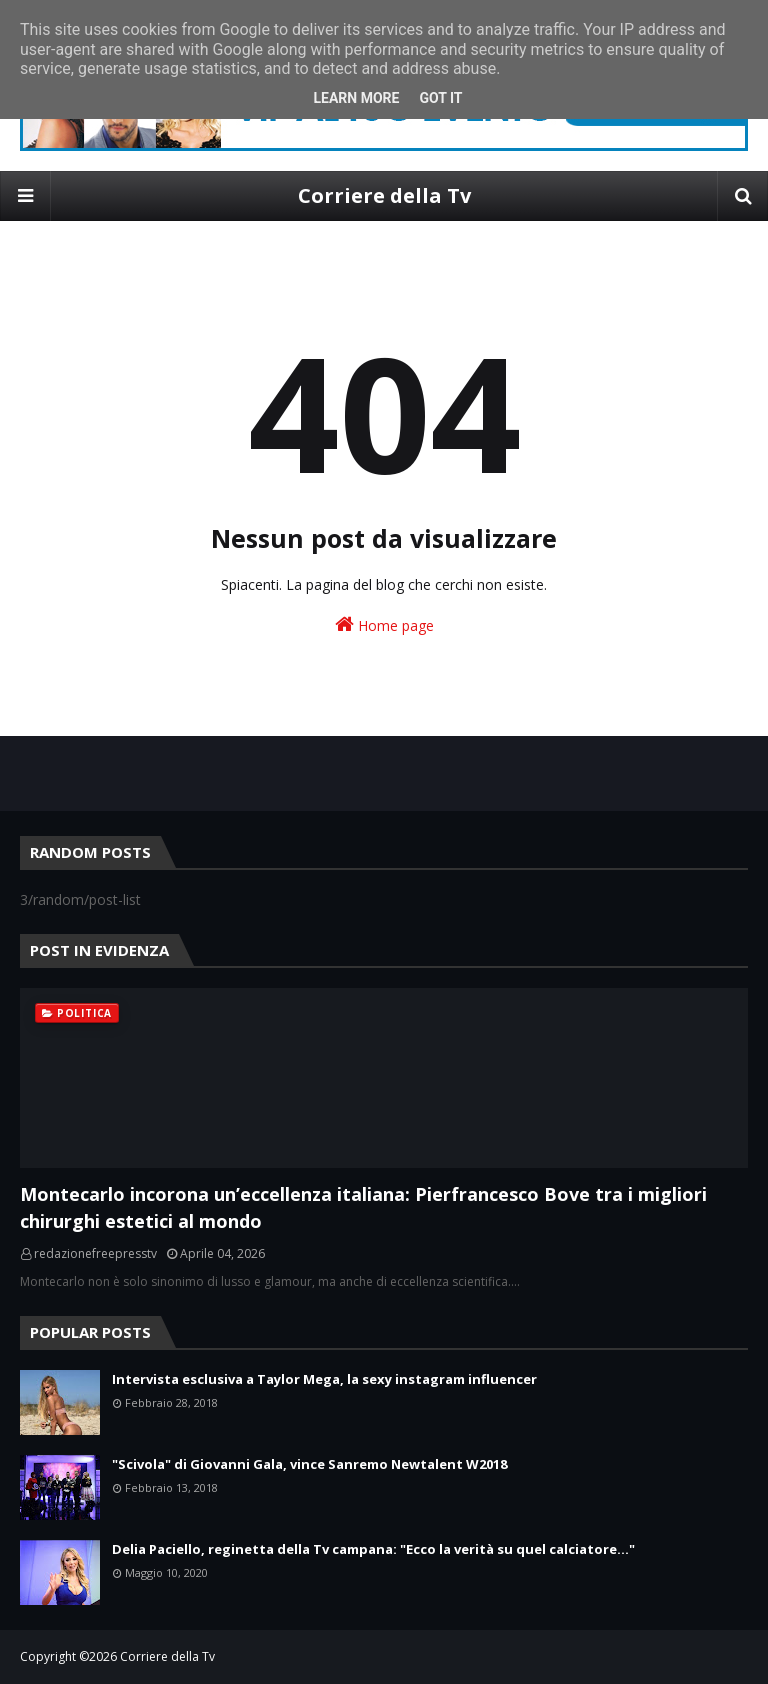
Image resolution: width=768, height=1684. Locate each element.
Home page (384, 624)
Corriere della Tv (384, 195)
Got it (440, 98)
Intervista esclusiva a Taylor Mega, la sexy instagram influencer (324, 1379)
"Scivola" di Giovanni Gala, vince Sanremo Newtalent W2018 (309, 1464)
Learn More (356, 98)
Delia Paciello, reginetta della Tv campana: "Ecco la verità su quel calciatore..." (373, 1549)
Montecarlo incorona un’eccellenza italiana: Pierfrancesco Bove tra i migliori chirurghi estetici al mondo (363, 1207)
